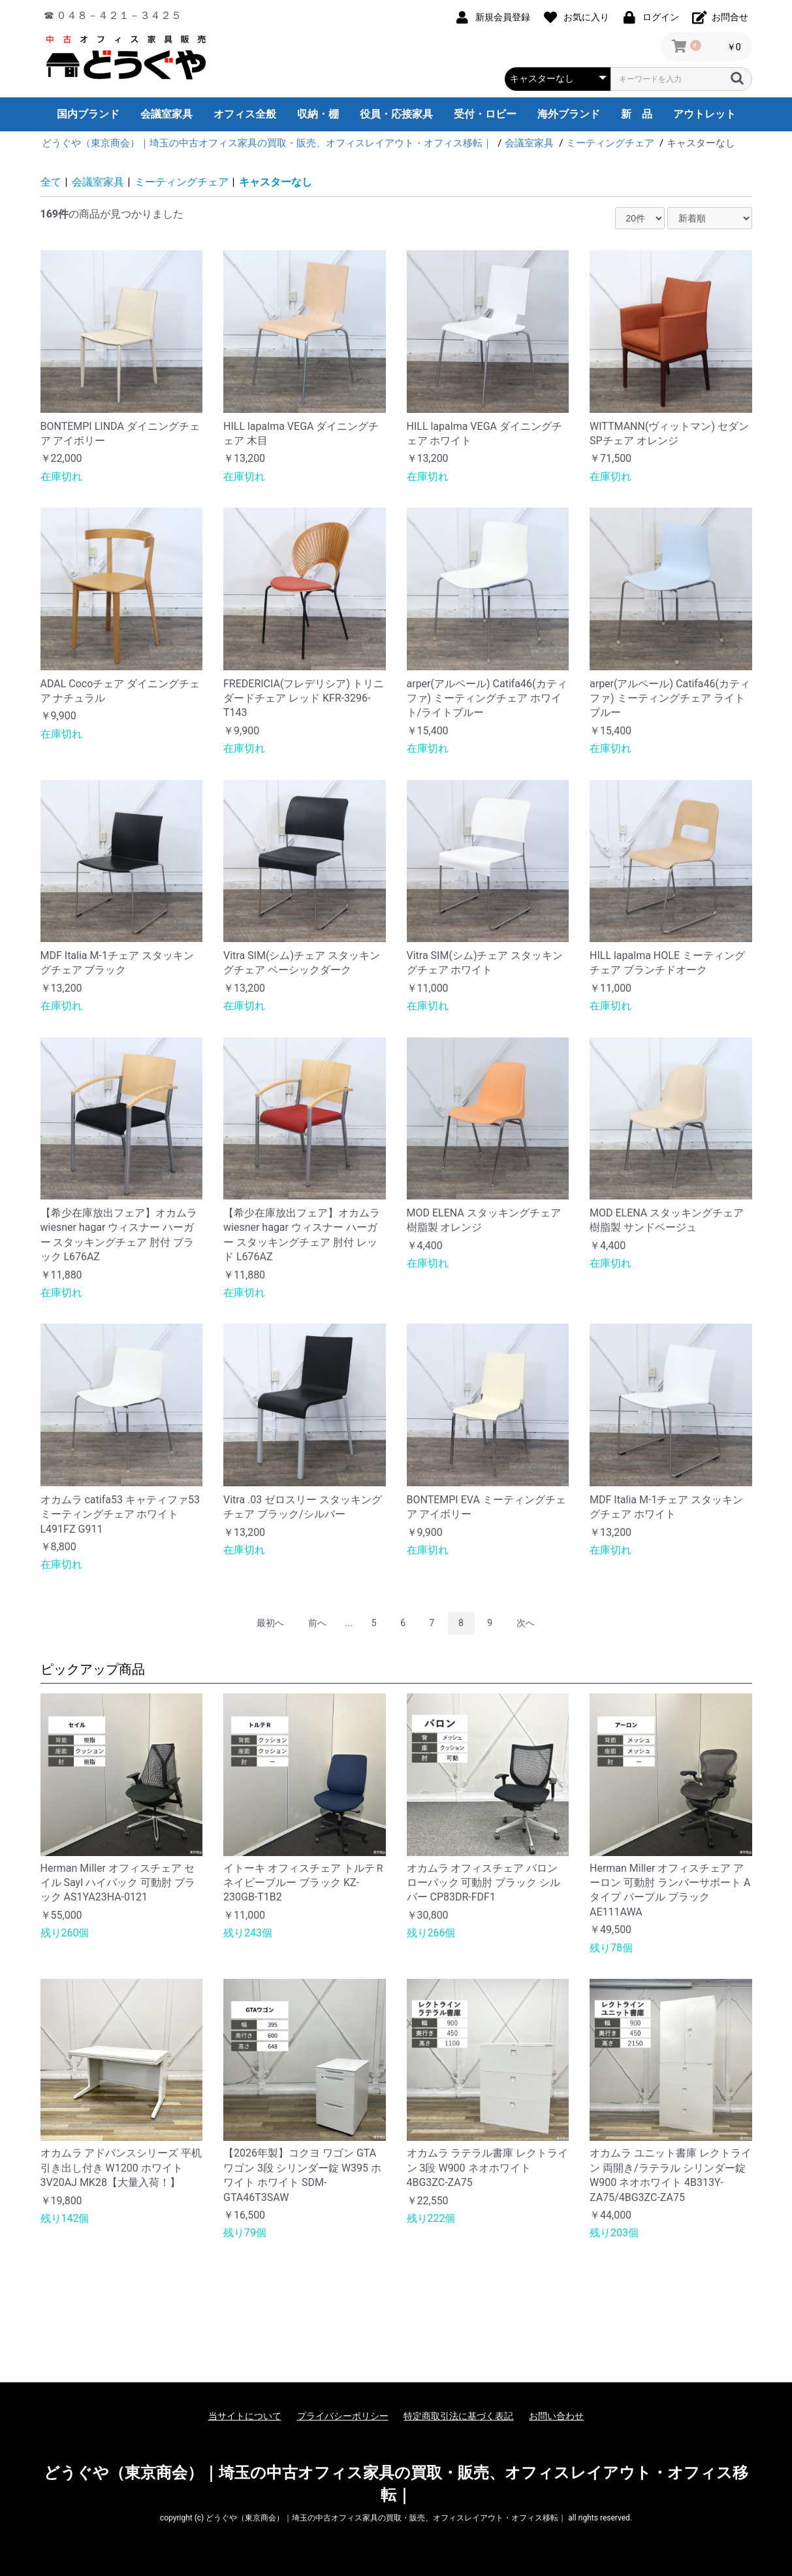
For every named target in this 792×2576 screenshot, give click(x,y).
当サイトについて (244, 2416)
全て (50, 182)
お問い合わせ (556, 2416)
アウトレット (704, 114)
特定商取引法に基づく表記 (458, 2416)
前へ (317, 1623)
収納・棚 (318, 114)
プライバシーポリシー (342, 2416)
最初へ (270, 1623)
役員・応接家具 (396, 114)
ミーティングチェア (182, 182)
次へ (525, 1623)
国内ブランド (88, 114)
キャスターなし (275, 182)
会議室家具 (166, 114)
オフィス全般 (245, 114)
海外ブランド (568, 114)
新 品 (636, 114)
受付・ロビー (485, 114)
